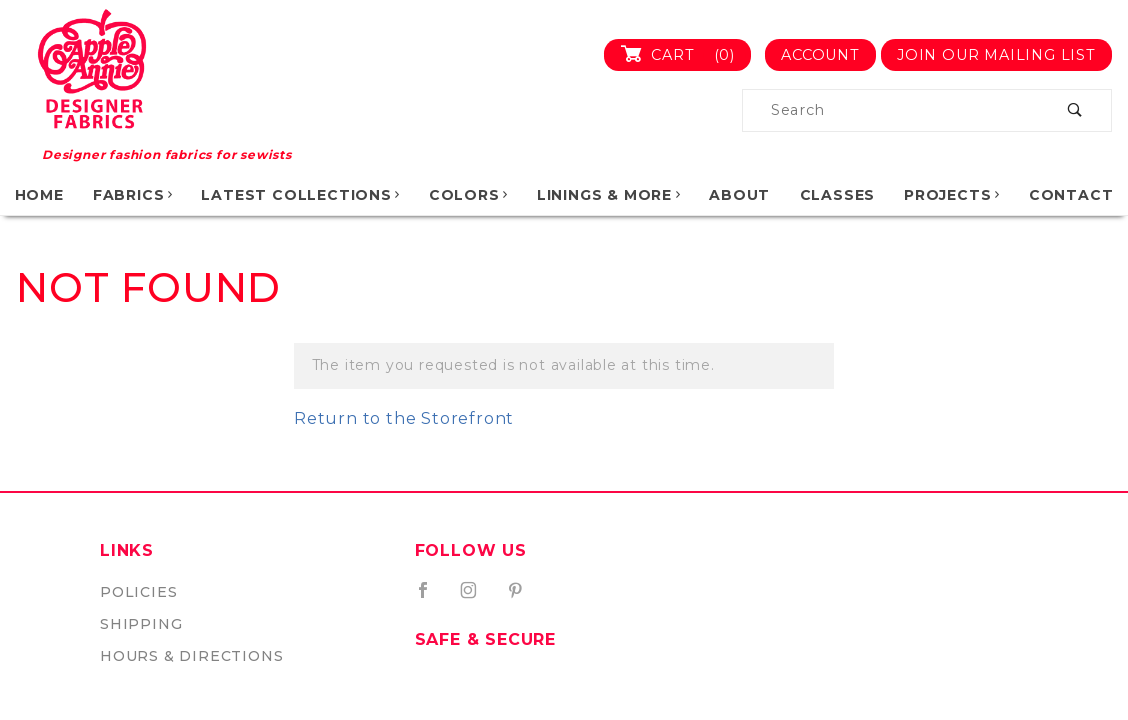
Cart (685, 55)
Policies (138, 592)
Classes (838, 195)
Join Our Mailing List (996, 55)
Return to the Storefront (404, 418)
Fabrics (134, 195)
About (739, 195)
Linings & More (610, 195)
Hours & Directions (191, 656)
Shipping (141, 624)
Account (820, 55)
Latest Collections (301, 195)
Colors (470, 195)
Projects (953, 195)
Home (39, 195)
